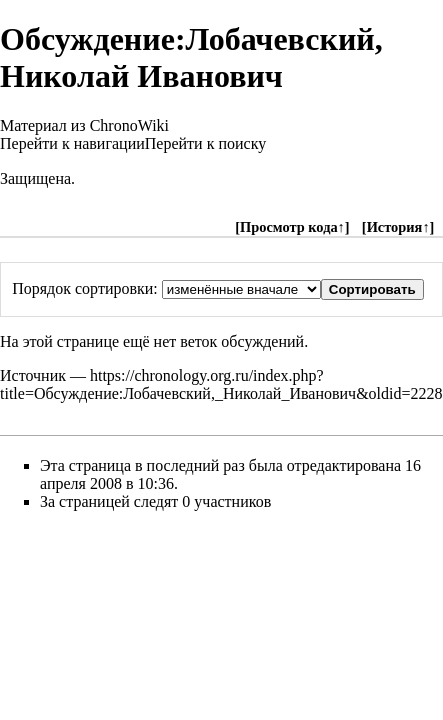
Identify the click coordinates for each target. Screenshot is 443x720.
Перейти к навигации (72, 143)
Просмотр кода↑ (292, 227)
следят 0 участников (202, 501)
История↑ (398, 227)
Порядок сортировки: (85, 288)
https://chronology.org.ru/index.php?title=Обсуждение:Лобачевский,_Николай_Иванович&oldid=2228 (221, 384)
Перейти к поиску (205, 143)
